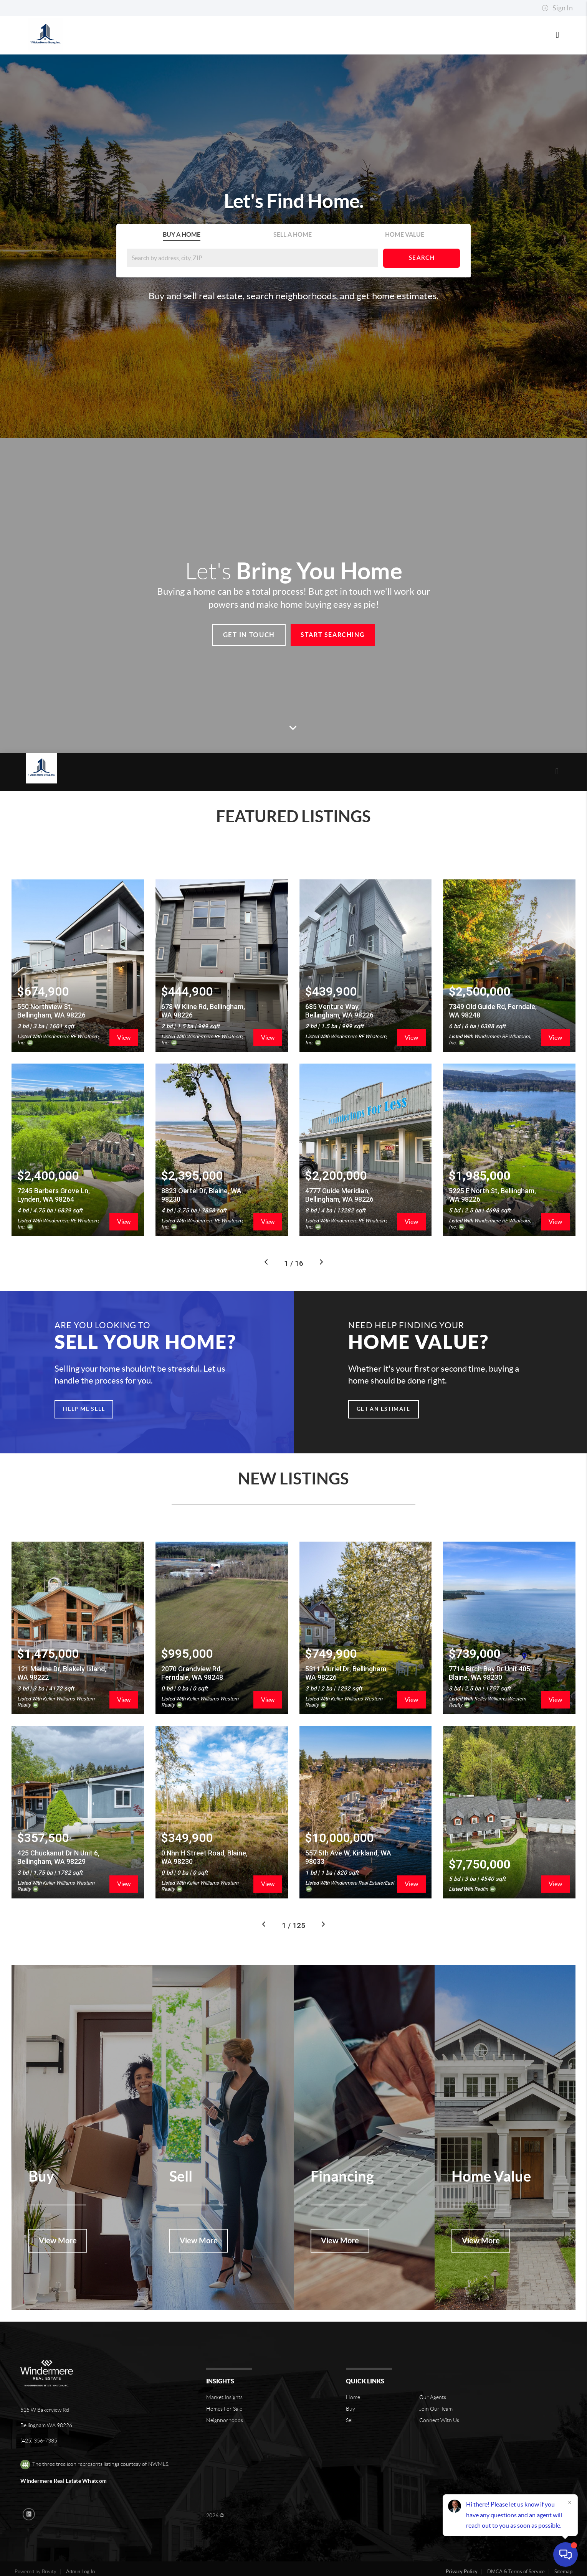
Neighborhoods (224, 2397)
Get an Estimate (383, 1386)
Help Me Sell (84, 1386)
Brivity (49, 2548)
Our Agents (432, 2374)
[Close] (570, 2502)
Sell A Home (293, 234)
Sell (350, 2397)
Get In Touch (249, 634)
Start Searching (333, 634)
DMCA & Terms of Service (516, 2548)
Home (353, 2374)
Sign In (557, 8)
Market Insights (224, 2374)
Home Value (405, 234)
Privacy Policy (462, 2548)
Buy (350, 2386)
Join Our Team (436, 2386)
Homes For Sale (224, 2386)
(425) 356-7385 (38, 2417)
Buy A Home (181, 234)
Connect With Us (439, 2397)
